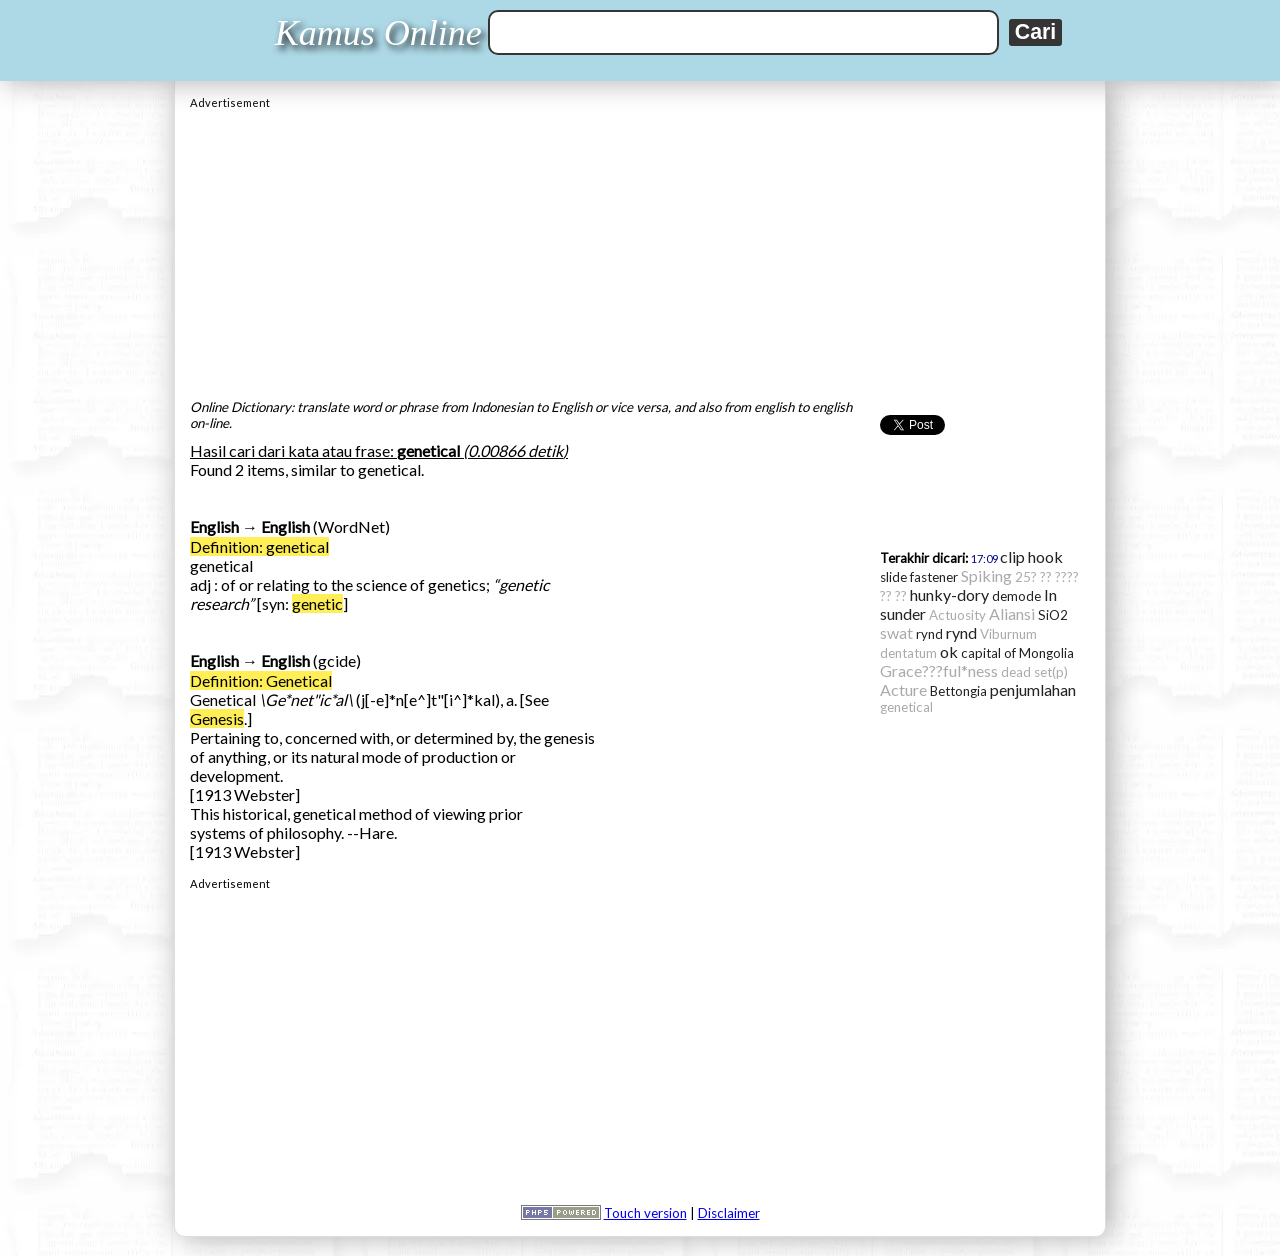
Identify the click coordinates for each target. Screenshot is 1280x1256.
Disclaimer (729, 1213)
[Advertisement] (640, 249)
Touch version (645, 1213)
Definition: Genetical (261, 680)
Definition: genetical (259, 546)
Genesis (217, 718)
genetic (317, 603)
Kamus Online (378, 33)
